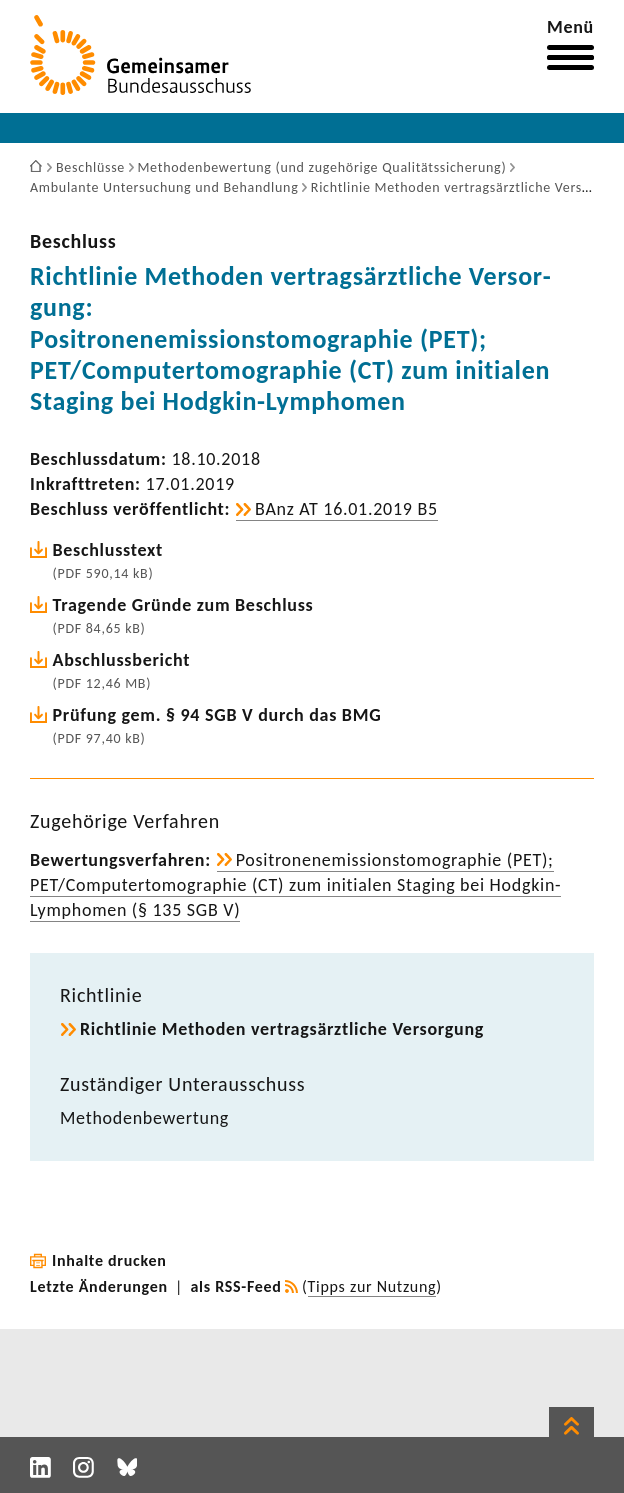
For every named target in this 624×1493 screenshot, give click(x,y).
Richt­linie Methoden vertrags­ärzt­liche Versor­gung (282, 1029)
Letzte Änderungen (99, 1286)
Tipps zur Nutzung (372, 1286)
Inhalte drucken (109, 1260)
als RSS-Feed (236, 1286)
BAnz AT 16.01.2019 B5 (346, 509)
